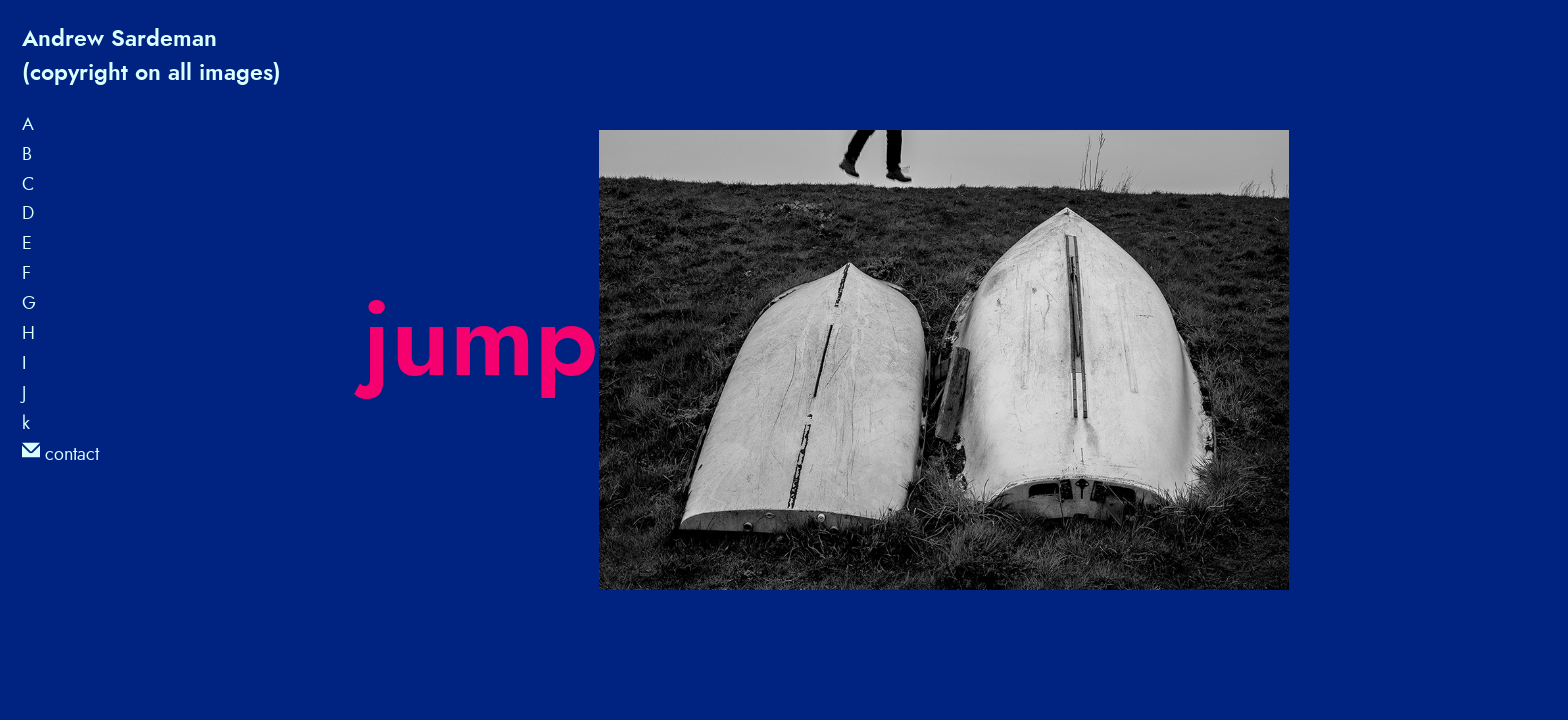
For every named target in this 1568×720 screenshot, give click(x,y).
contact (60, 454)
